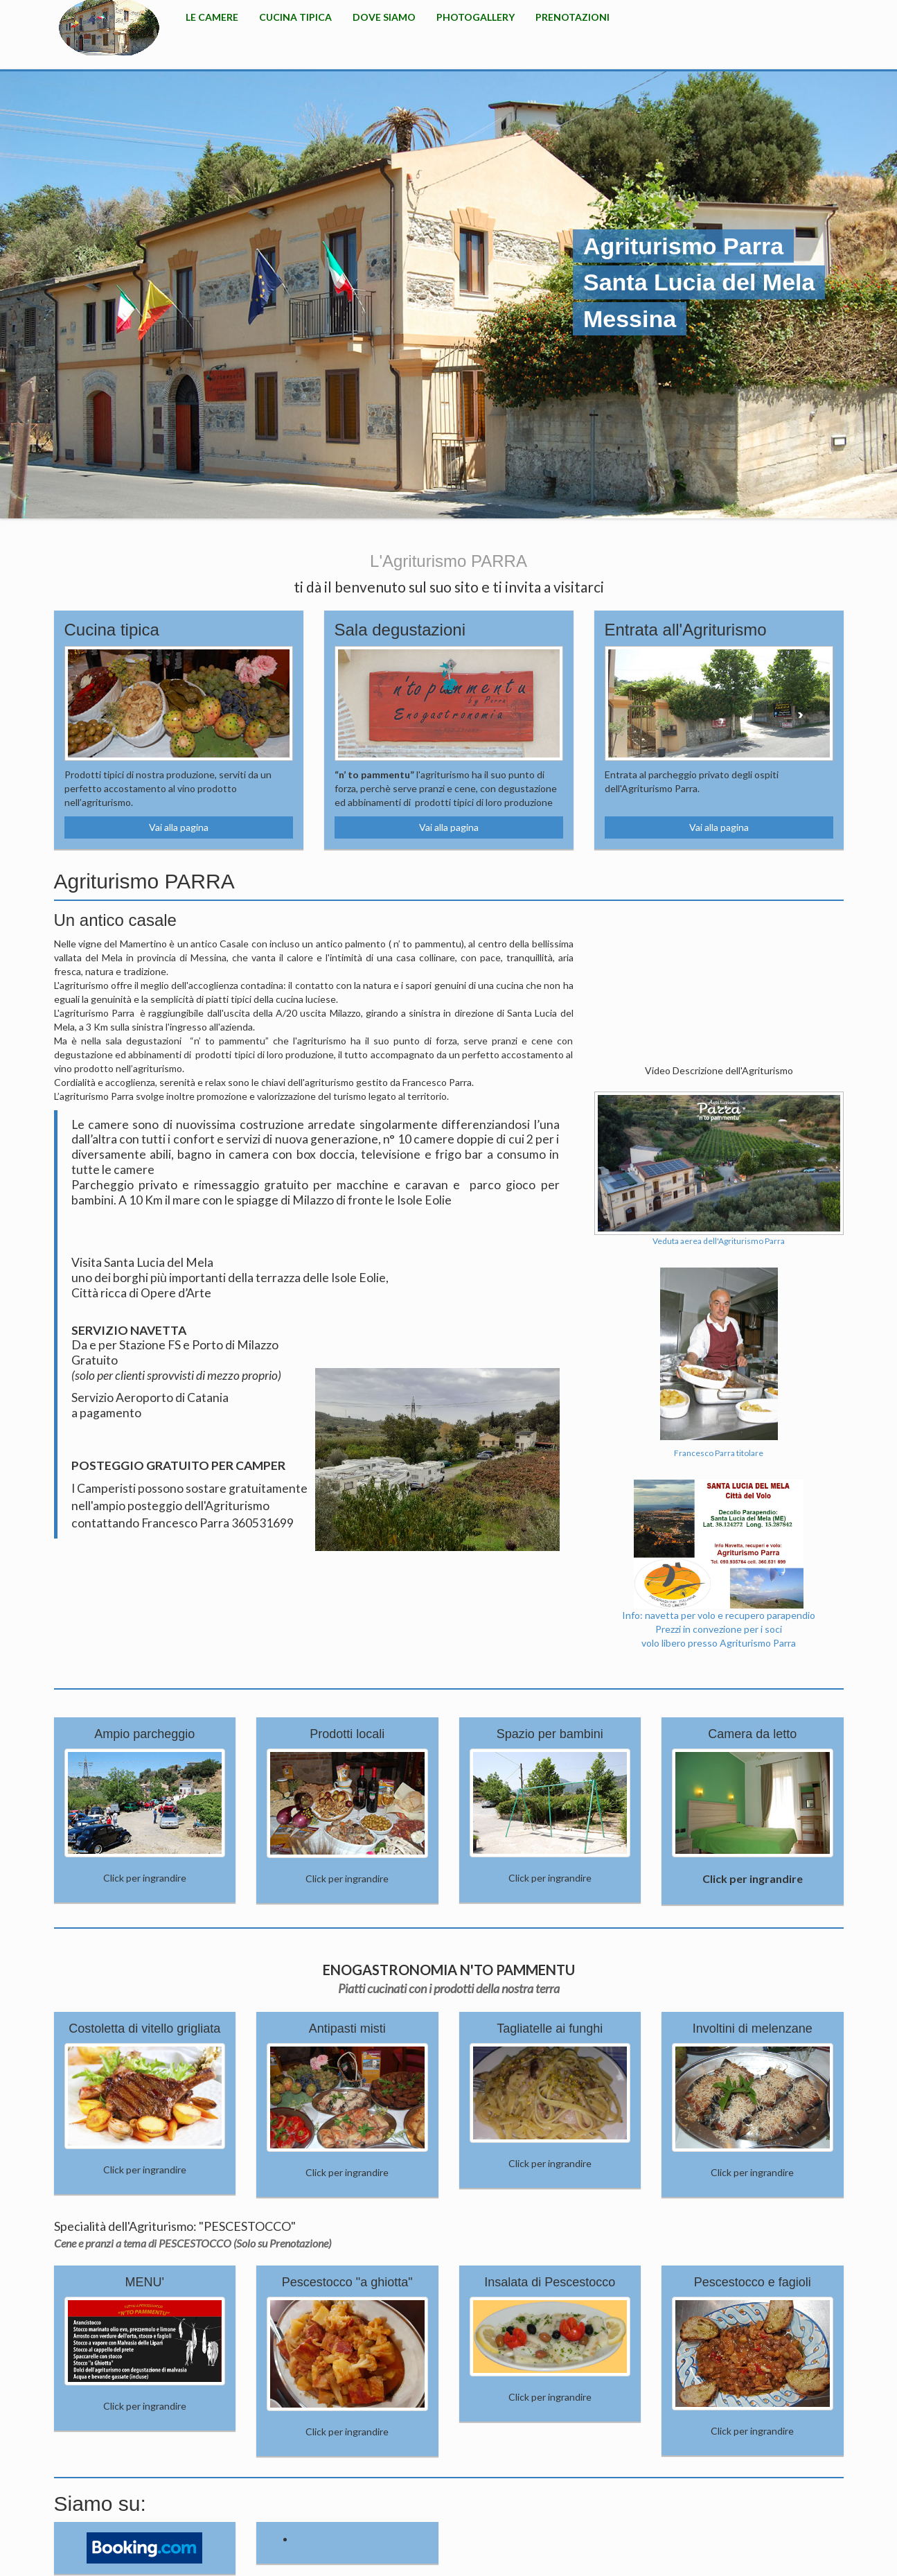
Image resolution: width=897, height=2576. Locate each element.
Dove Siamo (384, 17)
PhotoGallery (475, 17)
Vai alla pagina (178, 827)
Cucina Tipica (295, 17)
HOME (109, 27)
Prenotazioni (572, 17)
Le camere (212, 17)
